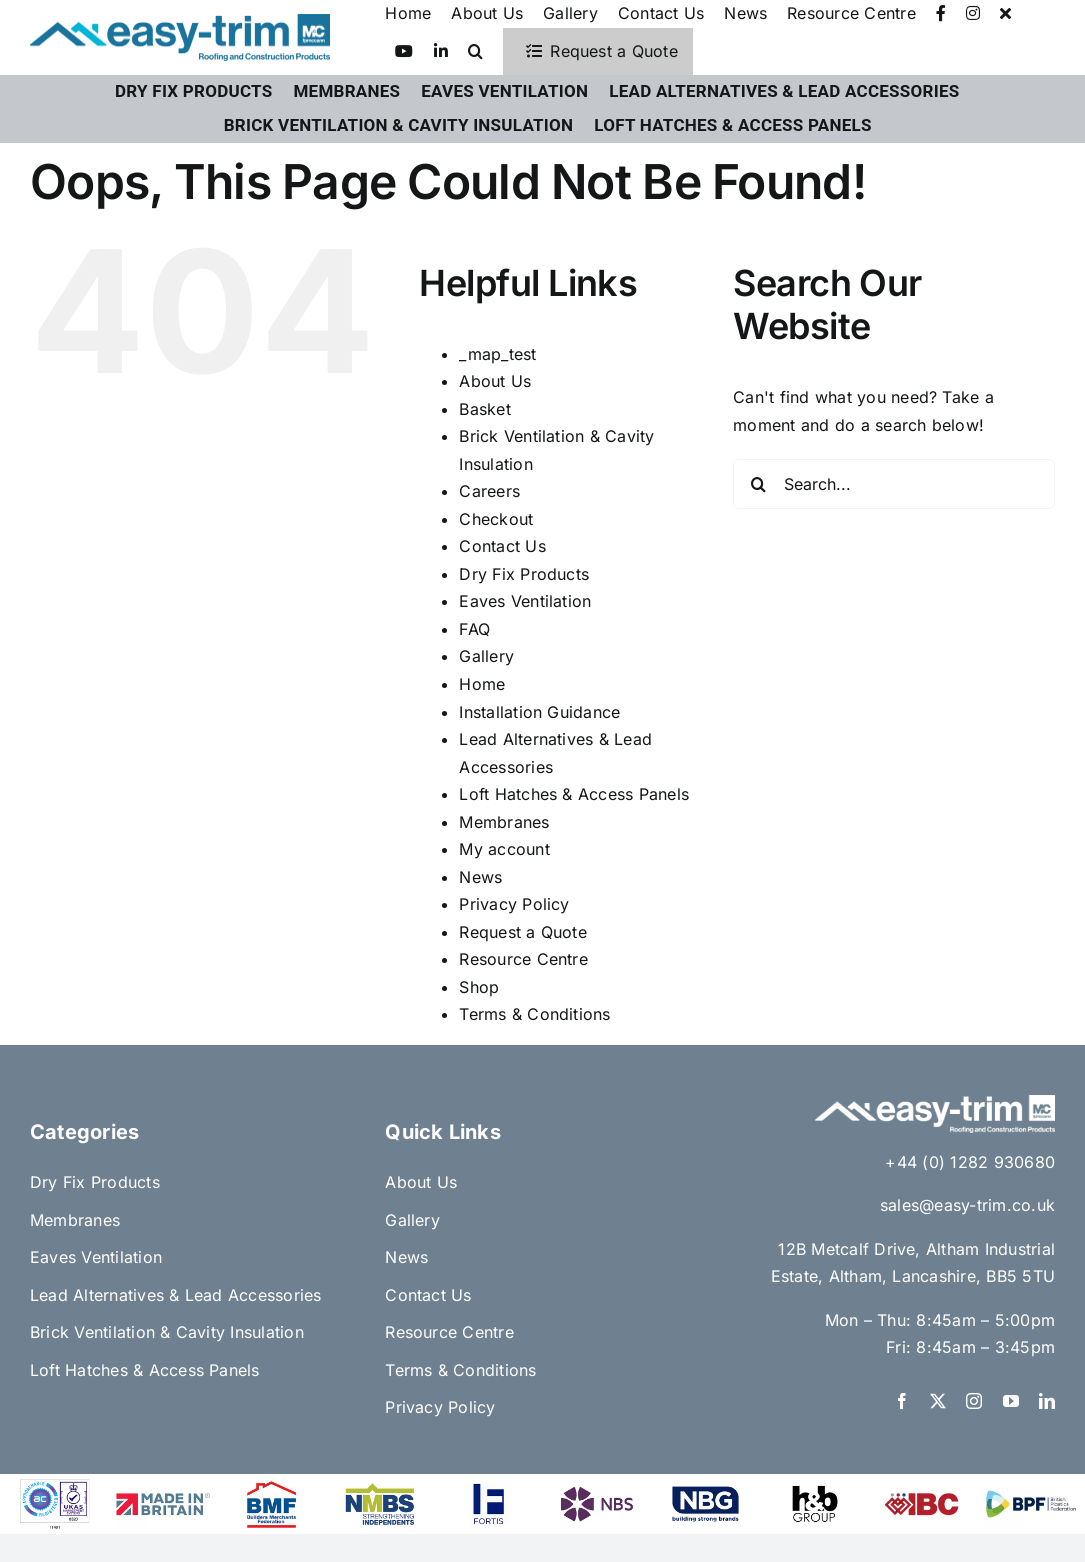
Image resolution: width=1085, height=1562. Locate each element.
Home (482, 684)
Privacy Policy (514, 904)
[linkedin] (1047, 1401)
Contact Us (502, 546)
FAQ (474, 629)
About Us (495, 381)
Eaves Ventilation (525, 601)
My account (504, 849)
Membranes (504, 822)
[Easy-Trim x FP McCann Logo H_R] (180, 22)
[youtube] (1011, 1401)
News (480, 877)
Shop (479, 987)
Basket (484, 409)
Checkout (496, 519)
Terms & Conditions (534, 1014)
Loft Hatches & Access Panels (574, 794)
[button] (475, 52)
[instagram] (974, 1401)
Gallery (486, 656)
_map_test (497, 354)
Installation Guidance (539, 712)
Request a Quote (523, 932)
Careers (489, 491)
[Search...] (894, 484)
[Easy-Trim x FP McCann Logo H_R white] (935, 1103)
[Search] (758, 484)
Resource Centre (523, 959)
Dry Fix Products (524, 574)
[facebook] (902, 1401)
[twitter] (938, 1401)
